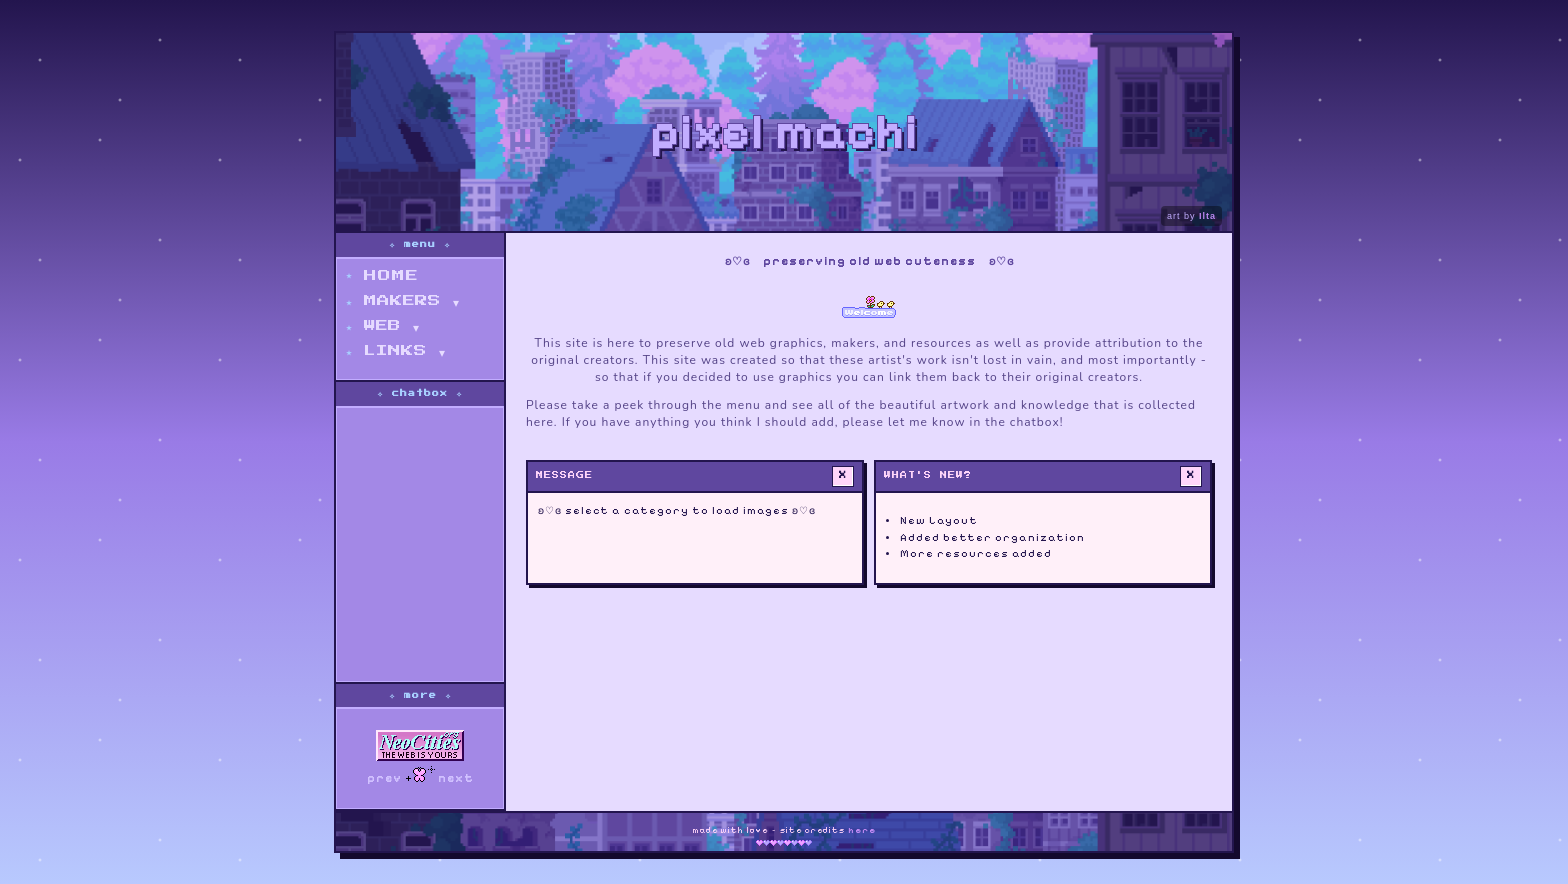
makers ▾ (411, 301)
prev (384, 778)
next (456, 778)
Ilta (1207, 216)
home (391, 276)
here (862, 830)
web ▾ (391, 326)
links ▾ (404, 351)
